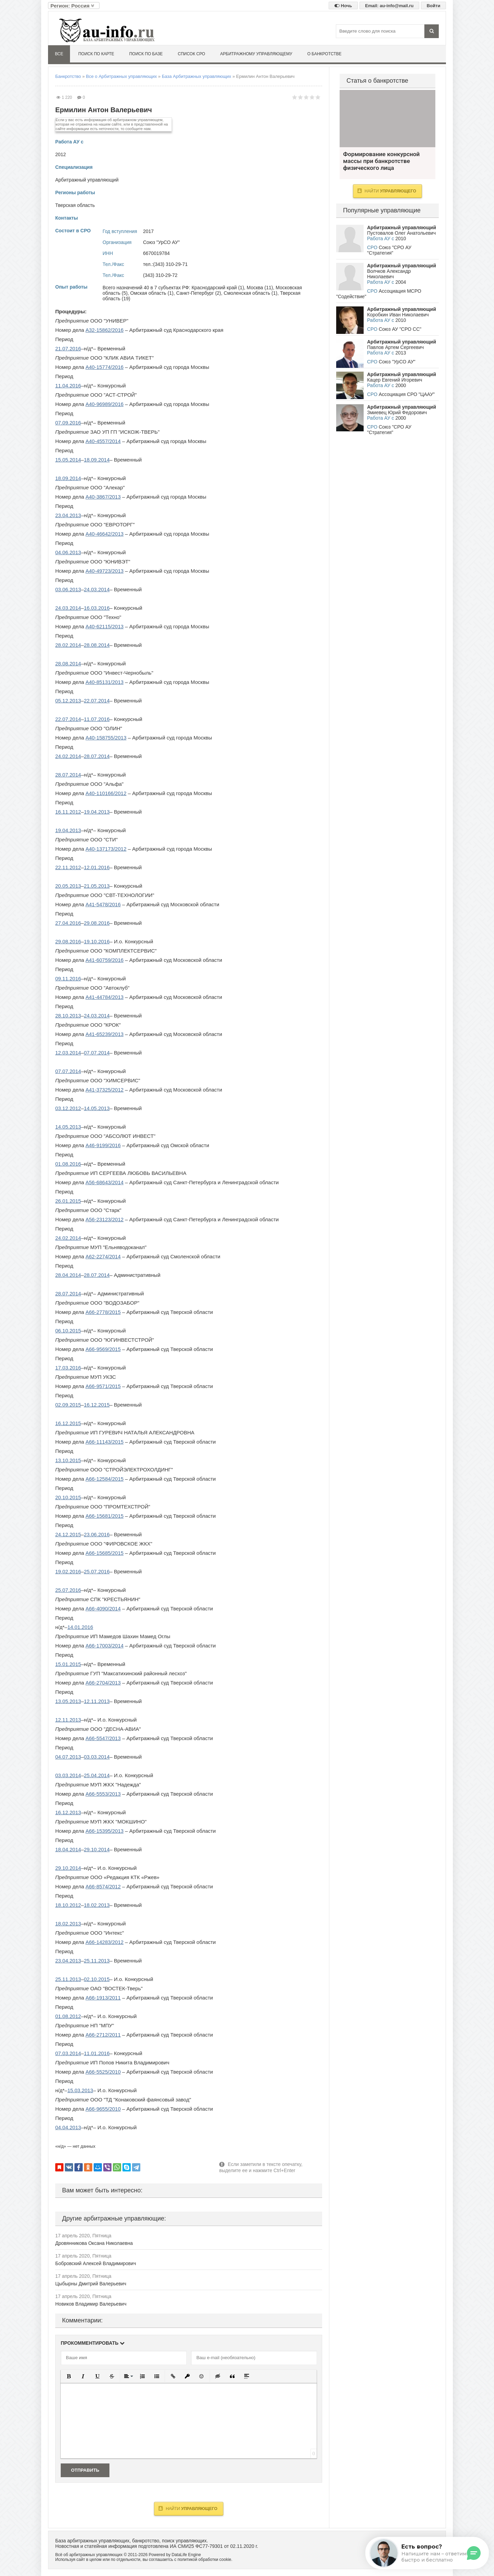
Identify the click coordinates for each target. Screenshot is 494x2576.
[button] (68, 2376)
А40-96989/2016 (104, 404)
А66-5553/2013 (103, 1794)
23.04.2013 (68, 515)
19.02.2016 (68, 1571)
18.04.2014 (68, 1849)
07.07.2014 (96, 1053)
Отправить (85, 2470)
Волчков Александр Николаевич (389, 273)
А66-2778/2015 (103, 1312)
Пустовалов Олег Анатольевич (401, 233)
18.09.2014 (96, 460)
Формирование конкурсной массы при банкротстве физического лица (387, 118)
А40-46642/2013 (104, 534)
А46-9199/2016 (103, 1145)
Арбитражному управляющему (256, 53)
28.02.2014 (68, 645)
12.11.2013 (96, 1701)
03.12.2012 (68, 1108)
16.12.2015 (96, 1405)
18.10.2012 (68, 1905)
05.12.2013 (68, 700)
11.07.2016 (96, 719)
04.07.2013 (68, 1757)
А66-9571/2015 (103, 1386)
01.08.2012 (68, 2016)
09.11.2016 (68, 978)
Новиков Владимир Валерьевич (90, 2304)
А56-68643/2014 (104, 1182)
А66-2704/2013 (103, 1683)
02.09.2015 (68, 1405)
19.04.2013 (96, 812)
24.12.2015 (68, 1534)
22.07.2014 (96, 700)
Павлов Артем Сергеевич (395, 347)
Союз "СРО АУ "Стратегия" (389, 250)
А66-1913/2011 (103, 1998)
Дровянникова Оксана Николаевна (94, 2243)
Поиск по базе (146, 53)
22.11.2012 (68, 867)
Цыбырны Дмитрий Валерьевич (90, 2283)
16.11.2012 (68, 812)
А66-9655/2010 (103, 2109)
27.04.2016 (68, 923)
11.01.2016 (96, 2053)
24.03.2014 (96, 589)
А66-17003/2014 (104, 1645)
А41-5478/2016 (103, 904)
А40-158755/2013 (105, 738)
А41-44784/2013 (104, 997)
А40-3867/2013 (103, 497)
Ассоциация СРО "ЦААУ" (407, 394)
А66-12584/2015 (104, 1479)
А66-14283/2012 (104, 1942)
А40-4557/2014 (103, 441)
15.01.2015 (68, 1664)
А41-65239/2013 (104, 1034)
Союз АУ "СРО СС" (400, 329)
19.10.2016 (96, 941)
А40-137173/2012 (105, 849)
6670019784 (156, 253)
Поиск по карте (96, 53)
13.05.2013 (68, 1701)
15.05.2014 (68, 460)
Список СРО (191, 53)
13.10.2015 (68, 1460)
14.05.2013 (96, 1108)
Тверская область (75, 205)
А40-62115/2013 (104, 626)
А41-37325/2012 (104, 1090)
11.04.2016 (68, 385)
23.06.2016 (96, 1534)
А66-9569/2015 (103, 1349)
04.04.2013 (68, 2127)
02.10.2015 (96, 1979)
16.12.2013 (68, 1812)
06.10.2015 (68, 1330)
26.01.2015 (68, 1201)
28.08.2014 (96, 645)
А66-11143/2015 (104, 1442)
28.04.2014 (68, 1275)
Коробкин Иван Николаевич (398, 314)
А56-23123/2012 (104, 1219)
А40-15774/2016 (104, 367)
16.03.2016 (96, 608)
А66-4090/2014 (103, 1608)
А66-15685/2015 (104, 1553)
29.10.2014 (96, 1849)
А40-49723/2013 (104, 571)
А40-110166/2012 (105, 793)
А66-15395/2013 (104, 1831)
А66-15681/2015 (104, 1516)
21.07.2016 (68, 348)
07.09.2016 (68, 423)
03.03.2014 (96, 1757)
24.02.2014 (68, 756)
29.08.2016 (96, 923)
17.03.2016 (68, 1368)
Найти (187, 2508)
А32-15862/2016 (104, 330)
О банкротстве (324, 53)
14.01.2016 (80, 1627)
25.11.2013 (96, 1960)
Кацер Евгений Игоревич (394, 380)
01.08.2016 (68, 1164)
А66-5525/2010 (103, 2072)
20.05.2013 (68, 886)
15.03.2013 (80, 2090)
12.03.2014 (68, 1053)
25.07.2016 (96, 1571)
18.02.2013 (96, 1905)
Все (59, 53)
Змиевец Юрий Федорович (397, 412)
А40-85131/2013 (104, 682)
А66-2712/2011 (103, 2035)
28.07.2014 (96, 756)
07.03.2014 (68, 2053)
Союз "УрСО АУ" (161, 242)
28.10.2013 (68, 1015)
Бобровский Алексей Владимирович (95, 2263)
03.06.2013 (68, 589)
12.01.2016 (96, 867)
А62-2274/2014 (103, 1256)
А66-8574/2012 (103, 1886)
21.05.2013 (96, 886)
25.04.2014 (96, 1775)
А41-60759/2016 (104, 960)
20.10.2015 (68, 1497)
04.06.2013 (68, 552)
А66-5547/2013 (103, 1738)
